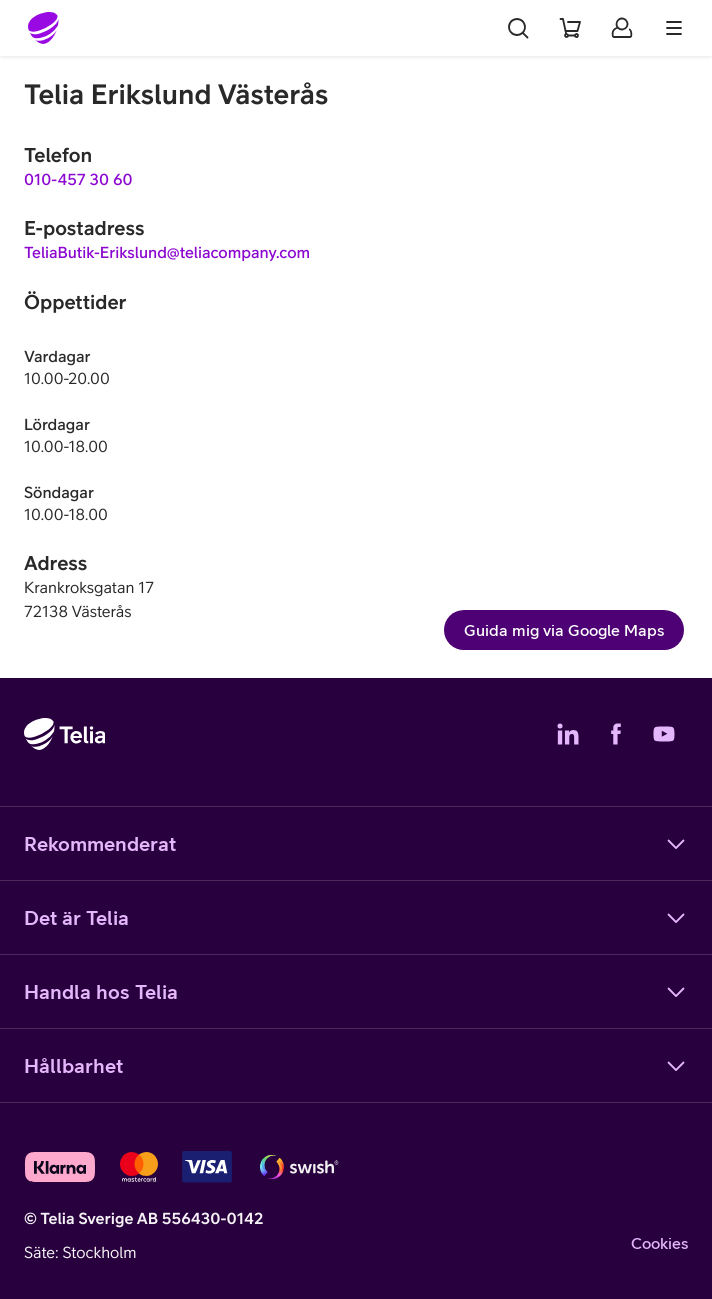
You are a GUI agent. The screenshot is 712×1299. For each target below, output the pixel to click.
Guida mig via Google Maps (564, 630)
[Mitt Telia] (622, 28)
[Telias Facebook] (616, 734)
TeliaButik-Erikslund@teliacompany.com (167, 253)
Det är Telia (356, 918)
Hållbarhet (356, 1066)
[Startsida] (44, 28)
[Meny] (674, 28)
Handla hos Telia (356, 992)
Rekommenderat (356, 844)
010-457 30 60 (78, 180)
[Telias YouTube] (664, 734)
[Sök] (518, 28)
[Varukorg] (570, 28)
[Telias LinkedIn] (568, 734)
